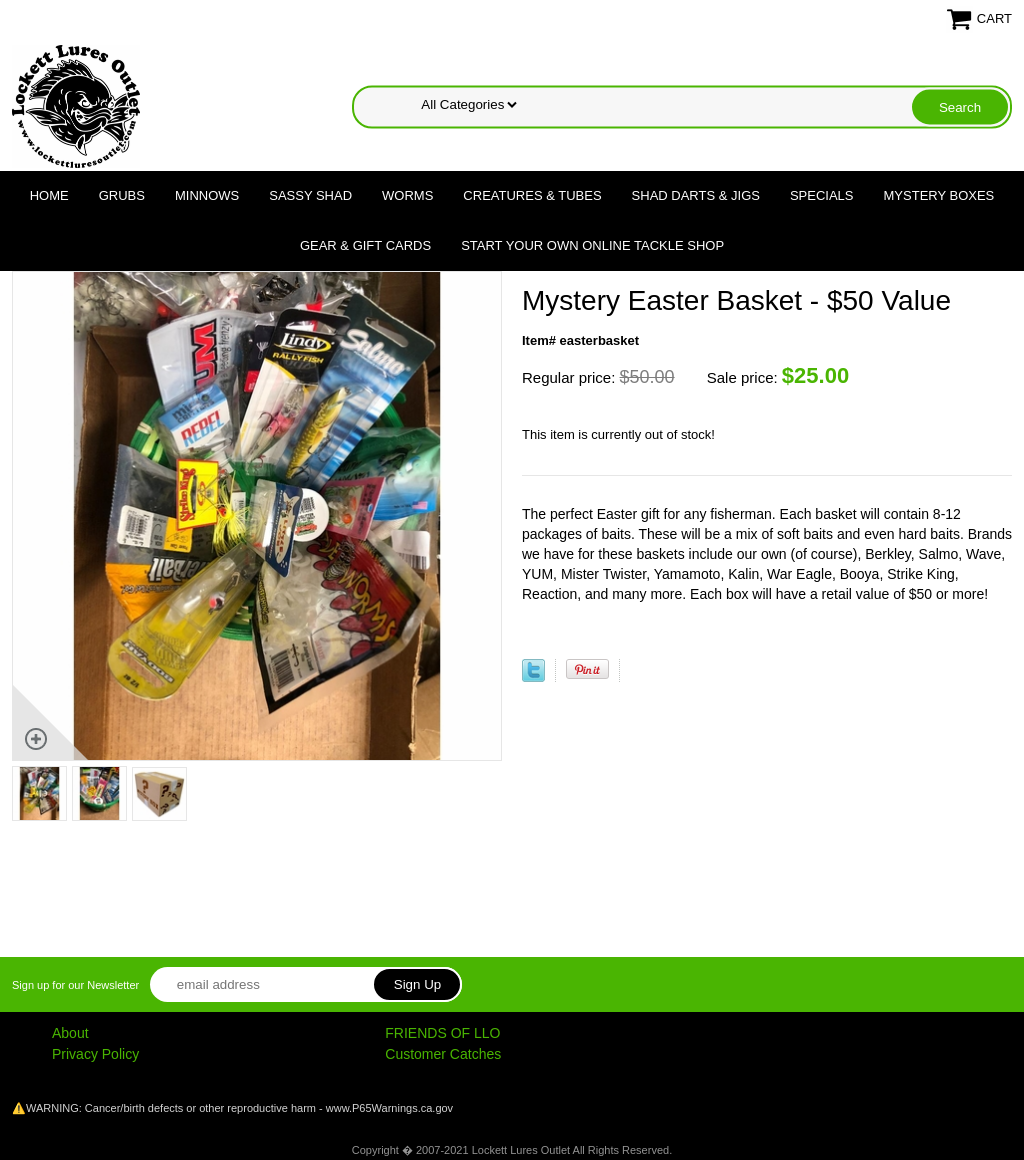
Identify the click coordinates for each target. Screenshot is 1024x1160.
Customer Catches (443, 1054)
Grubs (122, 195)
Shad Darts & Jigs (696, 195)
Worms (407, 195)
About (70, 1033)
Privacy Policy (95, 1054)
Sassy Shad (310, 195)
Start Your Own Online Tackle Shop (592, 245)
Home (49, 195)
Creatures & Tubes (532, 195)
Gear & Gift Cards (365, 245)
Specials (822, 195)
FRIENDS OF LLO (442, 1033)
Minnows (207, 195)
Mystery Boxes (939, 195)
